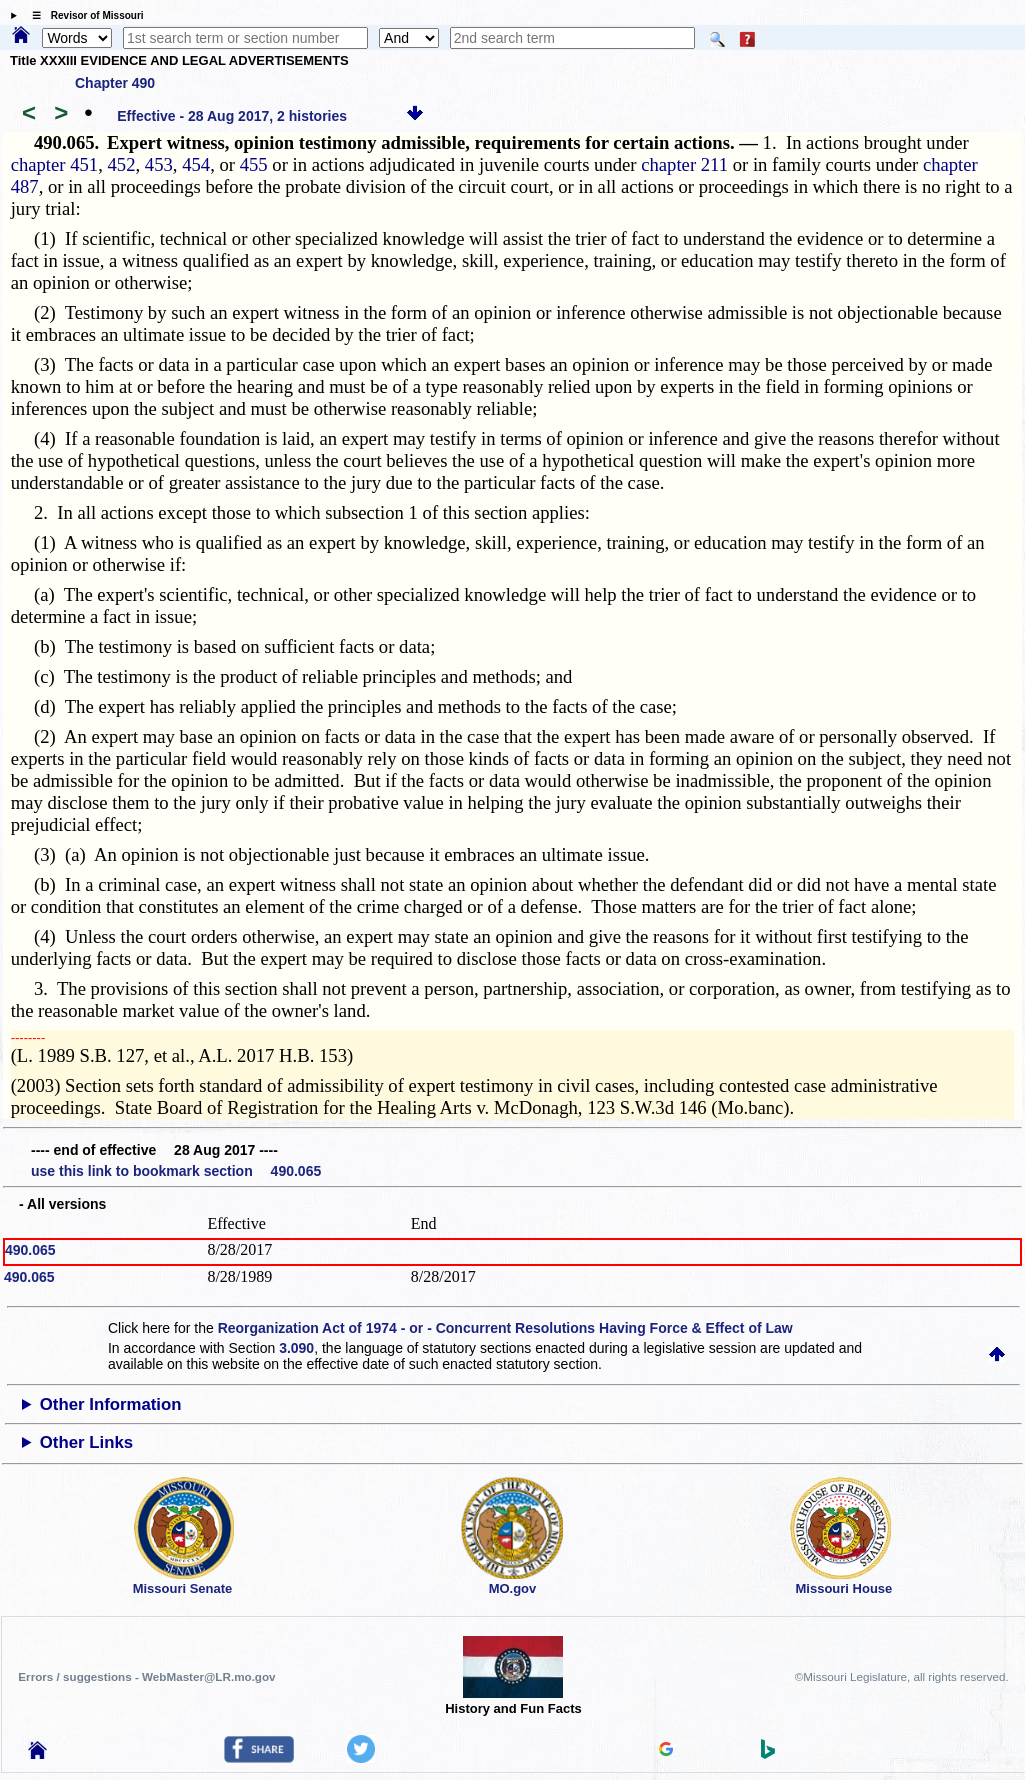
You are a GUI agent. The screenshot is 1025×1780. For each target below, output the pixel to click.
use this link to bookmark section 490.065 (176, 1171)
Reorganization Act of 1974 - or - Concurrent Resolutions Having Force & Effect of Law (505, 1328)
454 (196, 164)
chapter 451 (55, 164)
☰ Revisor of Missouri (83, 15)
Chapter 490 (115, 83)
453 (159, 164)
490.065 (30, 1250)
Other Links (86, 1442)
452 (122, 164)
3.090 (296, 1348)
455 (254, 164)
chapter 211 (684, 164)
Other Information (111, 1404)
